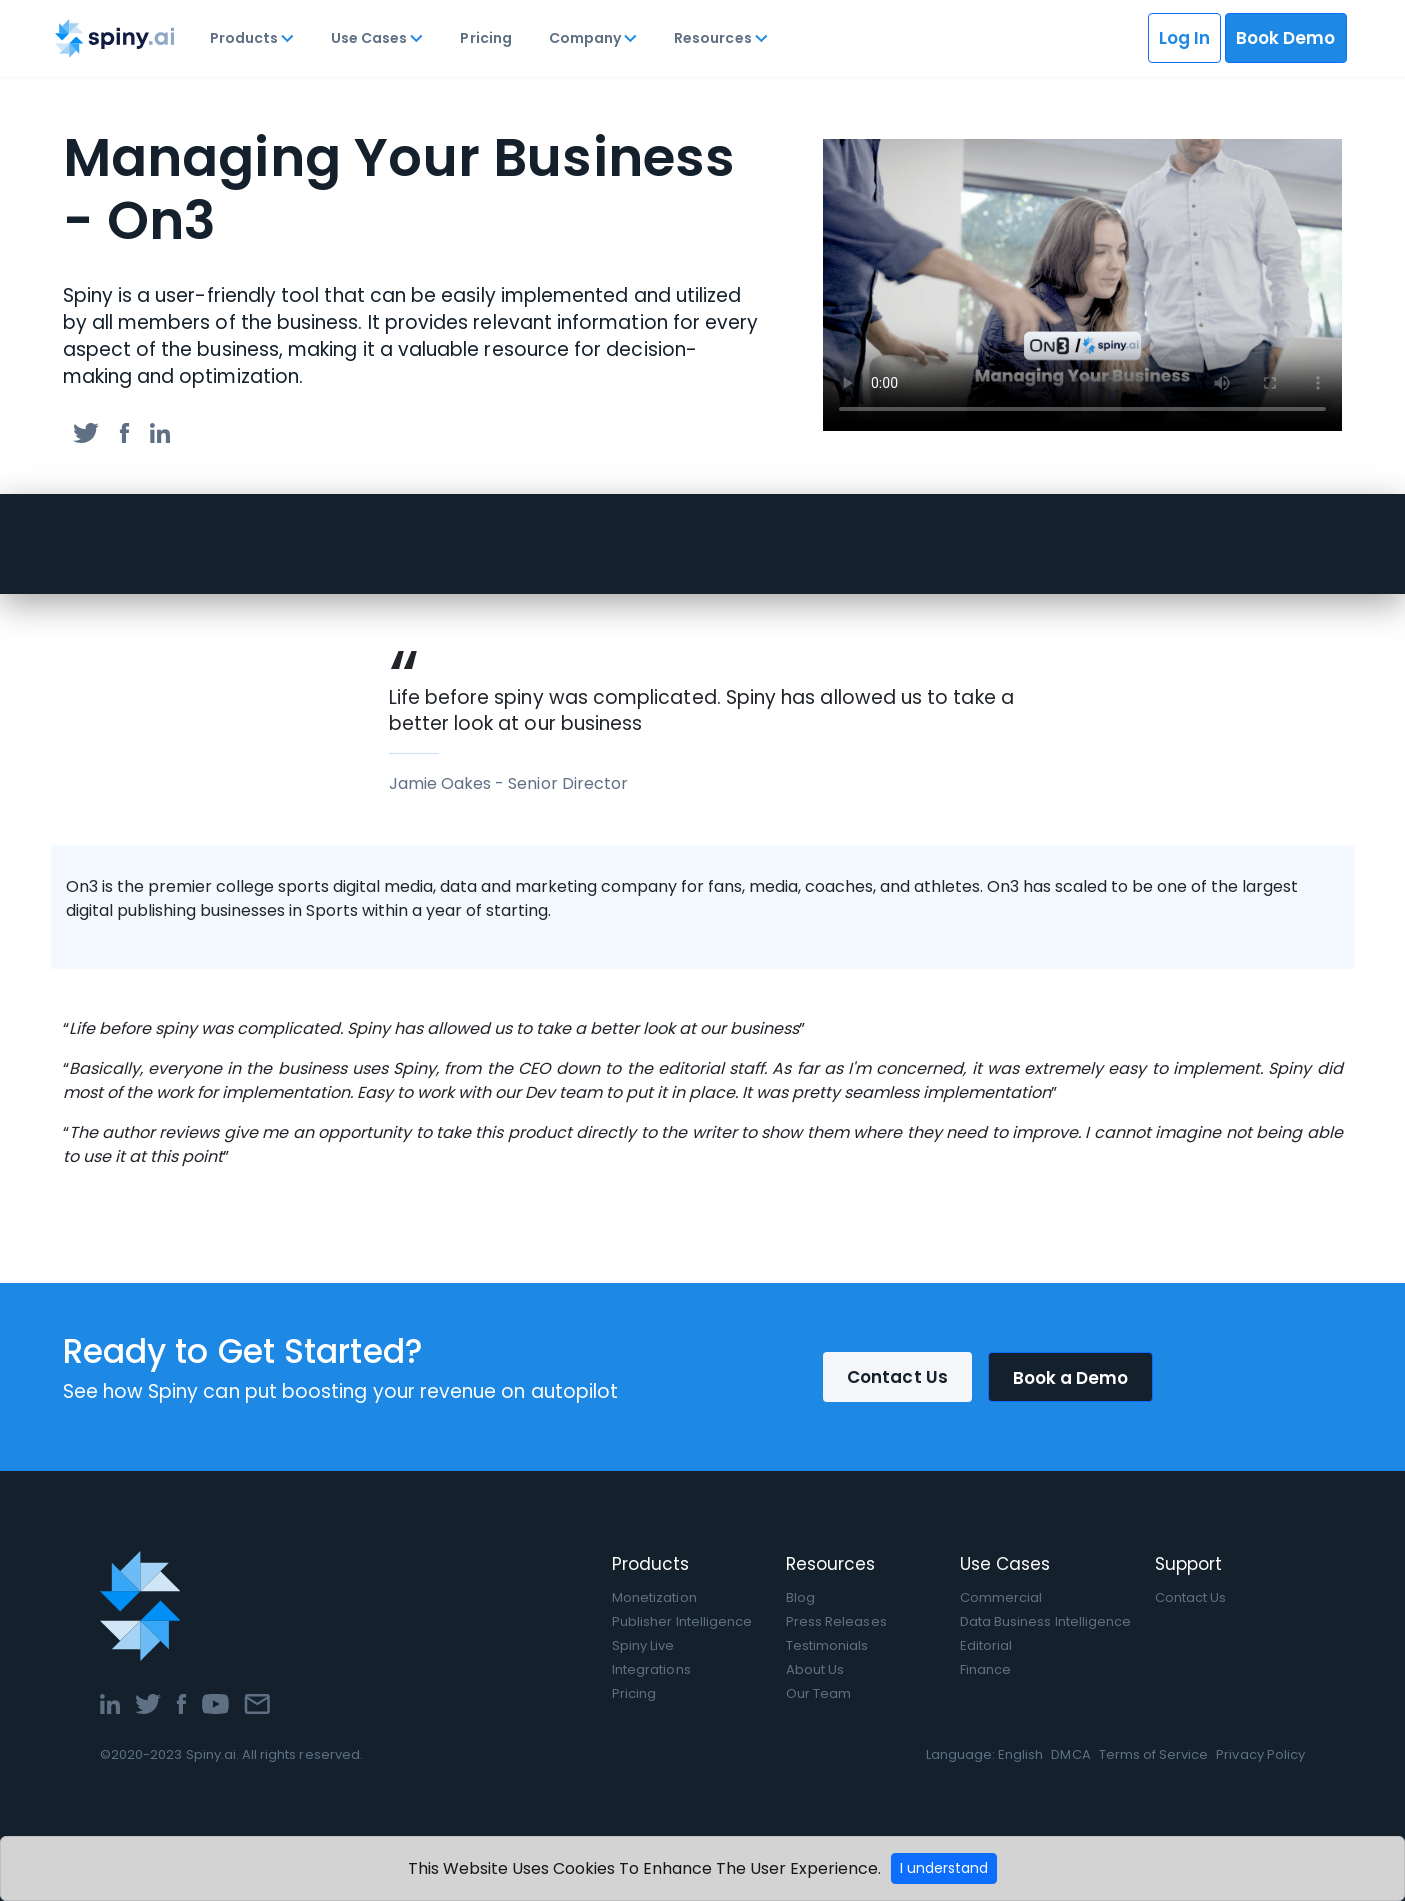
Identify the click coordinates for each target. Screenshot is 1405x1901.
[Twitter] (148, 1702)
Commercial (1001, 1597)
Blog (800, 1597)
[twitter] (86, 431)
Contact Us (897, 1377)
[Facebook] (181, 1702)
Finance (985, 1669)
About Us (815, 1669)
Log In (1184, 38)
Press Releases (836, 1621)
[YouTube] (215, 1702)
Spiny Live (643, 1645)
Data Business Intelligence (1045, 1621)
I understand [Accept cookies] (944, 1868)
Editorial (986, 1645)
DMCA (1070, 1754)
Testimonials (827, 1645)
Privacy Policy (1260, 1754)
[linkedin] (160, 431)
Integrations (651, 1669)
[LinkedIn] (110, 1702)
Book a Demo (1071, 1378)
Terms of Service (1154, 1754)
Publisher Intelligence (682, 1621)
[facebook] (124, 431)
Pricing (485, 38)
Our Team (818, 1693)
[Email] (257, 1702)
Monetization (654, 1597)
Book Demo (1286, 38)
